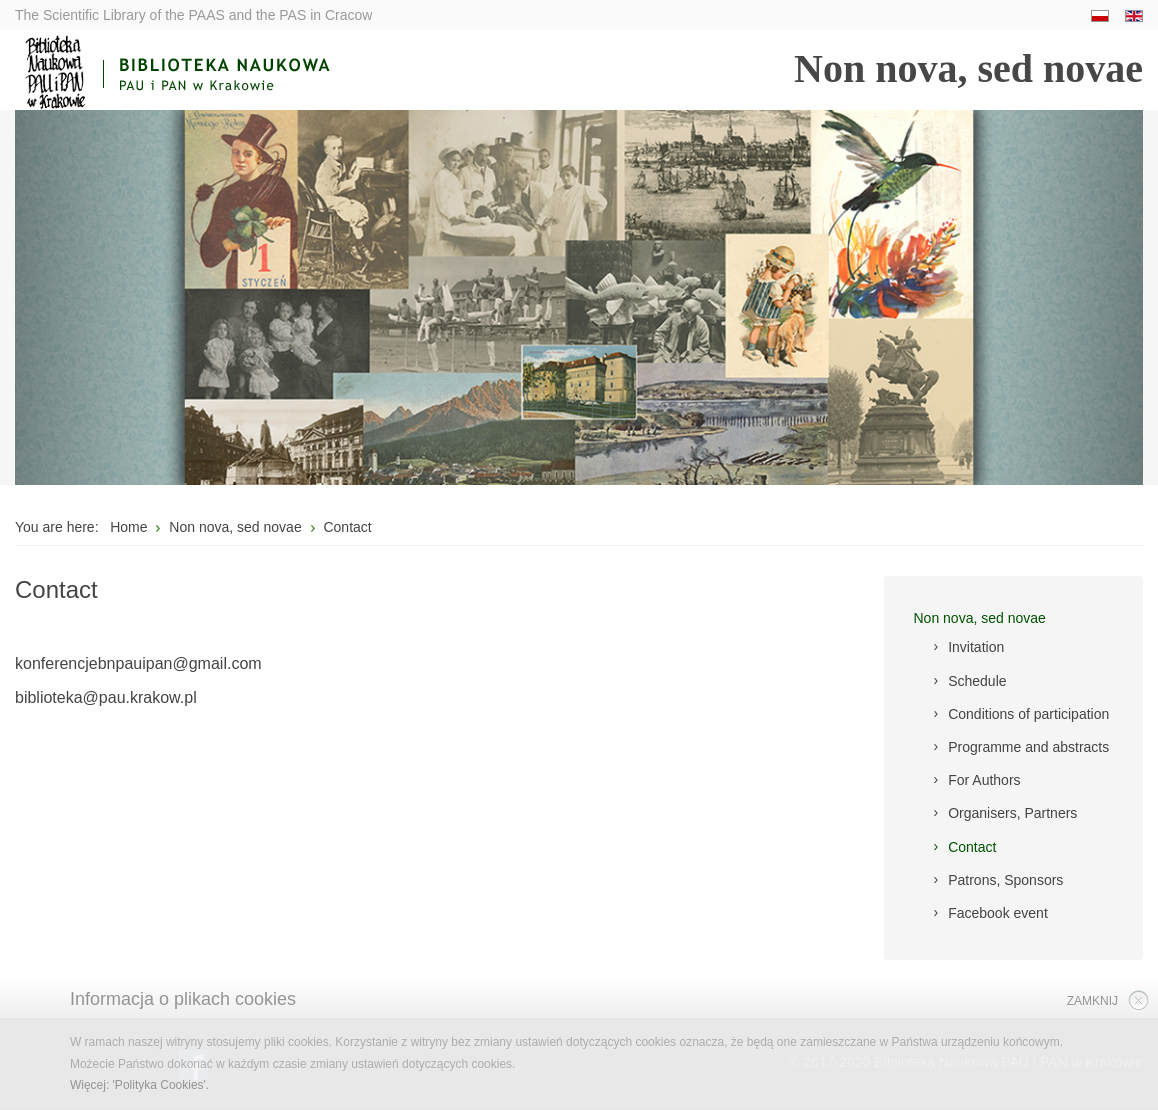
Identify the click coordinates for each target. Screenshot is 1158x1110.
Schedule (977, 681)
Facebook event (998, 913)
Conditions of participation (1028, 714)
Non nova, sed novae (980, 618)
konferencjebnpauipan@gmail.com (138, 663)
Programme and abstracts (1028, 747)
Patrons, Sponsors (1005, 880)
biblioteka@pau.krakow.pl (106, 697)
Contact (972, 847)
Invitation (976, 647)
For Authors (984, 780)
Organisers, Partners (1012, 813)
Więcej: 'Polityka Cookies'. (139, 1085)
